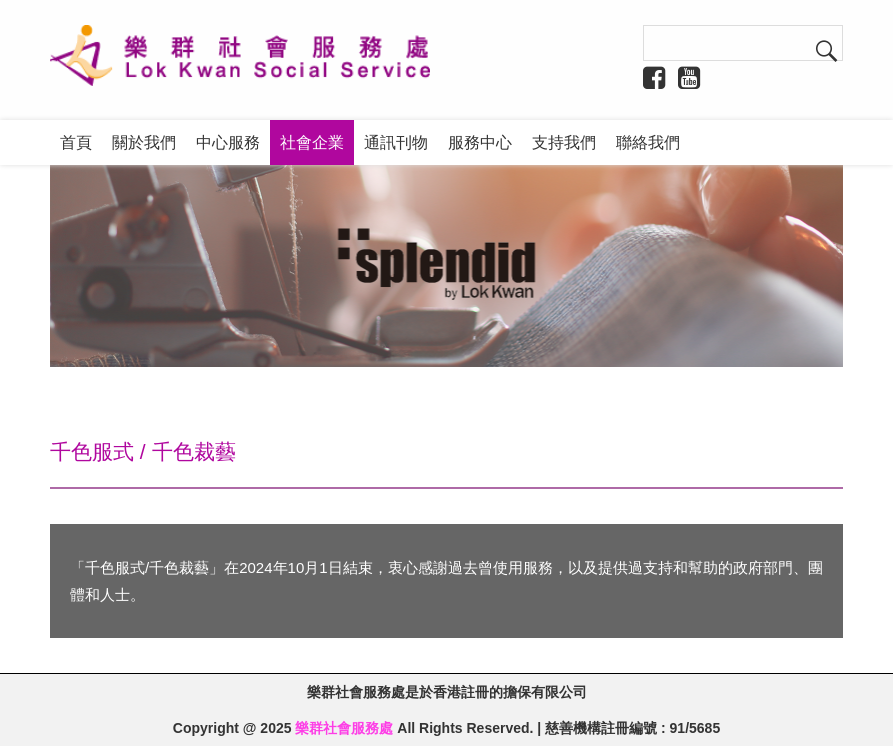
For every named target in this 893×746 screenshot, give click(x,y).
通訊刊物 (396, 142)
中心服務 (228, 142)
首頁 (76, 142)
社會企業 (312, 142)
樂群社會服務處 (344, 728)
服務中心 (480, 142)
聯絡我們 (648, 142)
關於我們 (144, 142)
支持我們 (564, 142)
